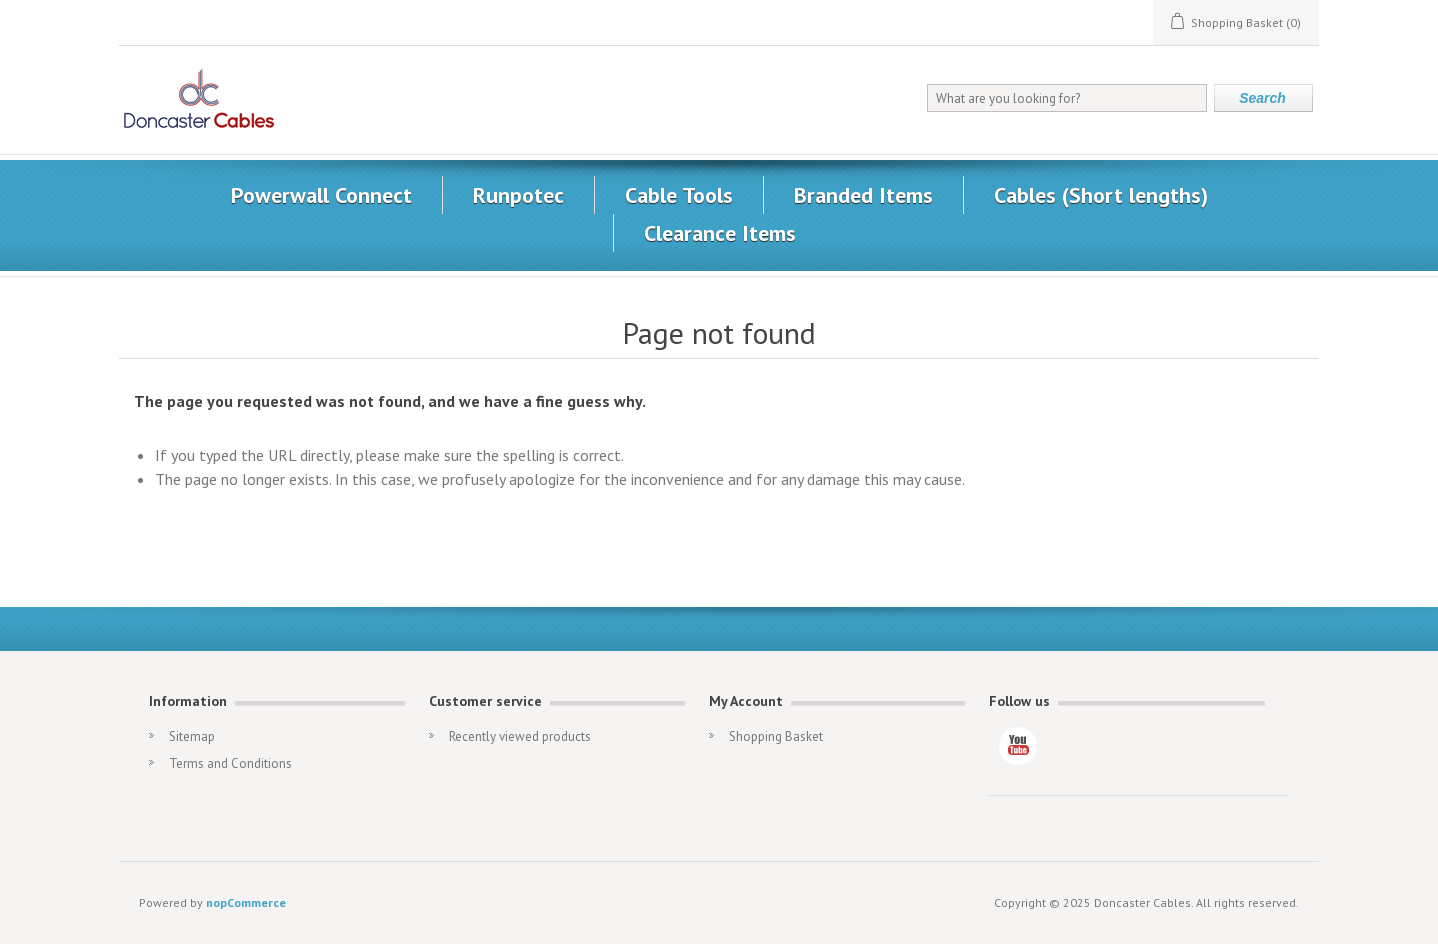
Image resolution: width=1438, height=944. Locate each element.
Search (1262, 98)
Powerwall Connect (321, 195)
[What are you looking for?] (1067, 98)
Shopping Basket (776, 736)
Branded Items (863, 195)
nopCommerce (246, 902)
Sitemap (192, 736)
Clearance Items (720, 233)
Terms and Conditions (230, 763)
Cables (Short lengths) (1101, 195)
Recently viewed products (520, 736)
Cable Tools (679, 195)
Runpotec (518, 195)
